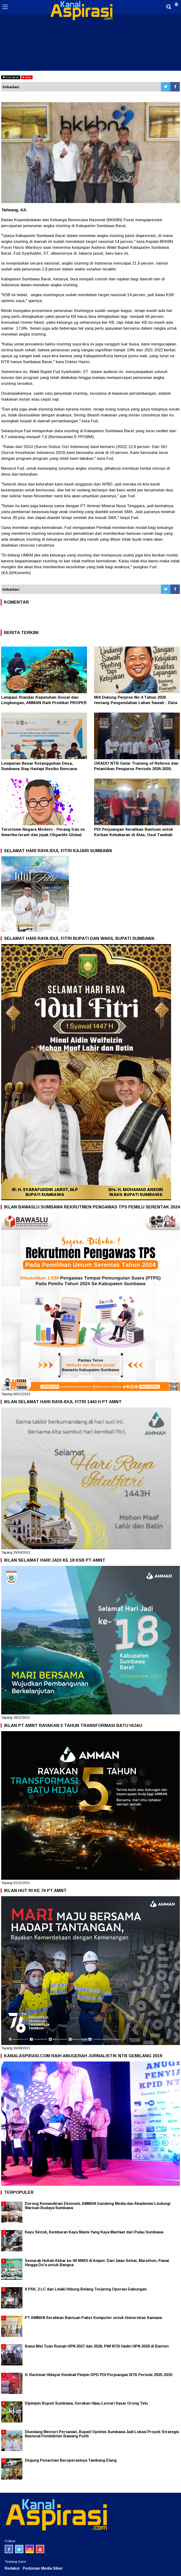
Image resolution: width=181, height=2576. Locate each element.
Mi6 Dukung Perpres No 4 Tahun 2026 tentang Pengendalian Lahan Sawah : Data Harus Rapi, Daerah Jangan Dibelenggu (135, 702)
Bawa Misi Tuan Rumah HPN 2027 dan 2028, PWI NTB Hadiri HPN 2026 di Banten (97, 2346)
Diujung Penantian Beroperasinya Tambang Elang (70, 2460)
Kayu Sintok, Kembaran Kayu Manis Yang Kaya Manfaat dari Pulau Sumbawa (94, 2232)
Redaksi (12, 2568)
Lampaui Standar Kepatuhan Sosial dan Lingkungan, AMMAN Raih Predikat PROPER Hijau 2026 (44, 702)
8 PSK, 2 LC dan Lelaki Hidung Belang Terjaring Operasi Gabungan (86, 2289)
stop (27, 77)
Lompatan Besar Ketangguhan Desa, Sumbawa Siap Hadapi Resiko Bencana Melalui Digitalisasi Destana (39, 768)
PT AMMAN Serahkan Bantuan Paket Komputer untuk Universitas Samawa (93, 2318)
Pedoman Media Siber (43, 2568)
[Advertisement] (90, 35)
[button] (176, 2)
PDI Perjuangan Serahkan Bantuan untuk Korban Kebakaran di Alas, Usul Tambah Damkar (133, 834)
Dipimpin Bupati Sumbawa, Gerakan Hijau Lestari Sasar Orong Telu (86, 2403)
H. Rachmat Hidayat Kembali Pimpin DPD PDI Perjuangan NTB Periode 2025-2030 (98, 2375)
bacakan (11, 77)
